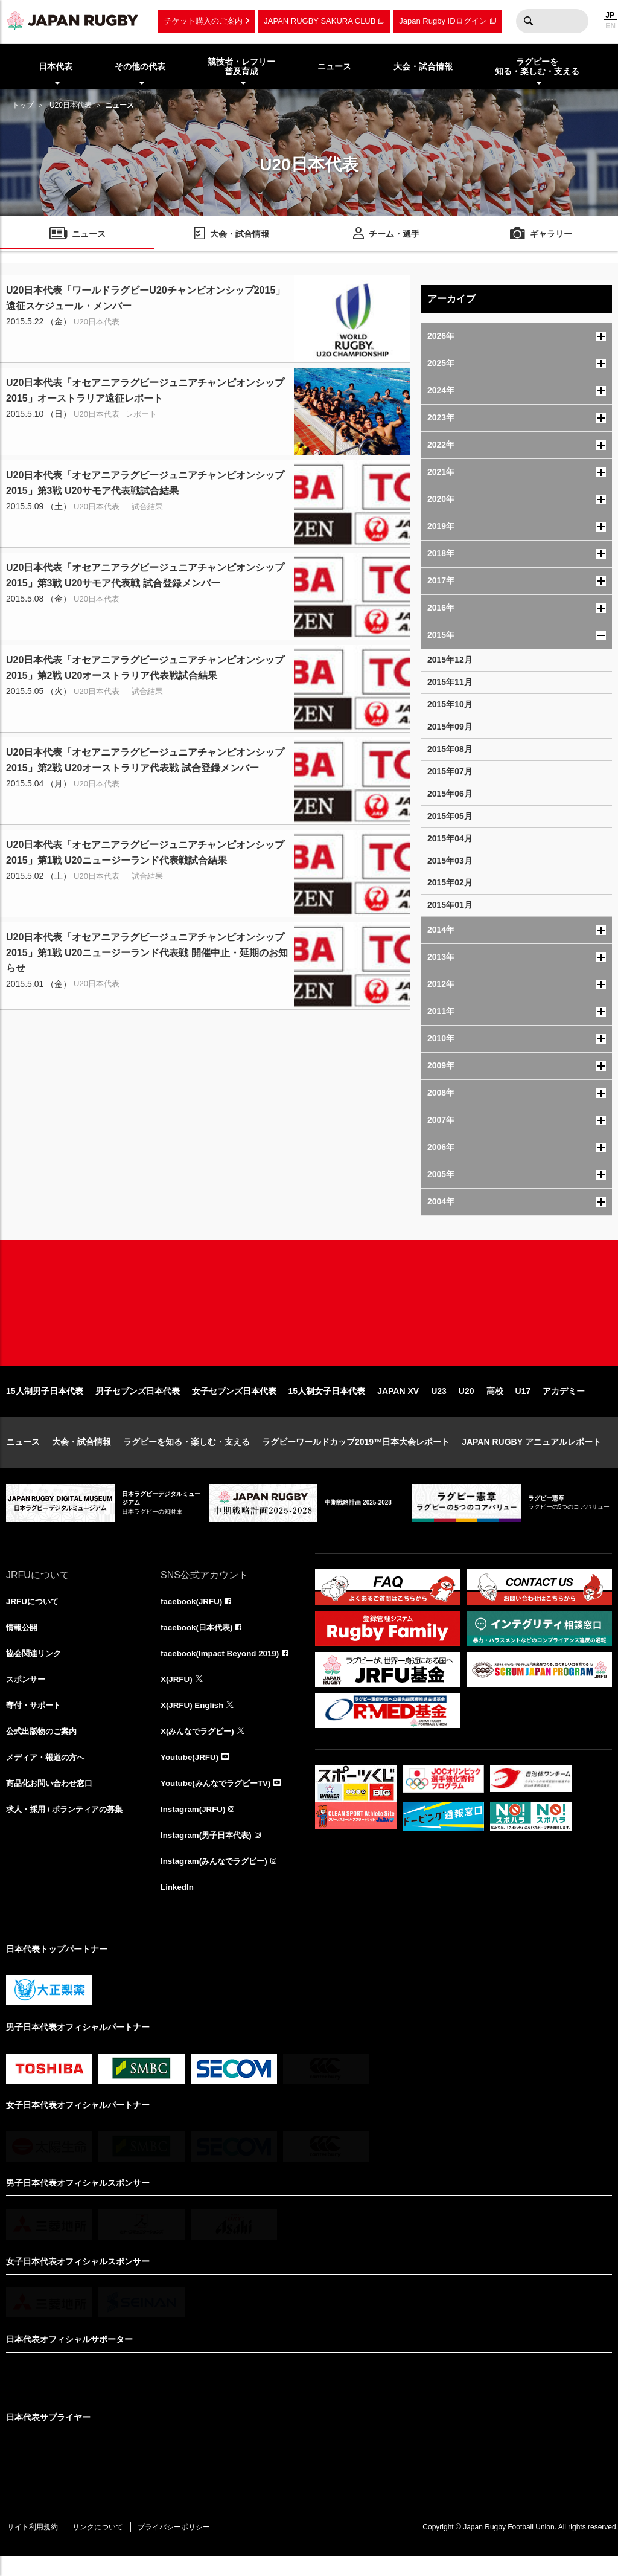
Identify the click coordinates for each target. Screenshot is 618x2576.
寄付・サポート (35, 1720)
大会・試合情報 (81, 1454)
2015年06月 (450, 793)
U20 (466, 1403)
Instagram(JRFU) (195, 1826)
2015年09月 (450, 726)
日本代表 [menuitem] (55, 66)
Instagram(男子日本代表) (209, 1853)
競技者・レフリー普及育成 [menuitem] (241, 67)
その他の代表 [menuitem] (140, 66)
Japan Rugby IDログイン (442, 20)
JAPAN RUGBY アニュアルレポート (531, 1454)
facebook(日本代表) (199, 1640)
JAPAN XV (398, 1403)
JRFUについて (34, 1614)
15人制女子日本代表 (327, 1403)
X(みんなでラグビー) (200, 1747)
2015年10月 (450, 704)
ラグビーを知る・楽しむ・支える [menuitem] (537, 67)
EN (610, 26)
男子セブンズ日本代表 (137, 1403)
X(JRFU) (177, 1693)
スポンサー (27, 1693)
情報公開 (23, 1640)
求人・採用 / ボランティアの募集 (69, 1826)
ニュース (23, 1454)
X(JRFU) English (194, 1720)
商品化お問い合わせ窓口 (52, 1800)
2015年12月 (450, 659)
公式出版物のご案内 (44, 1747)
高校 (494, 1403)
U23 (439, 1403)
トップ (23, 105)
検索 (528, 21)
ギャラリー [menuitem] (551, 235)
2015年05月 (450, 816)
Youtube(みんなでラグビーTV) (219, 1800)
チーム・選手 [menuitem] (394, 235)
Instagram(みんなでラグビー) (217, 1879)
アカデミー (564, 1403)
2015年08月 (450, 749)
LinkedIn (178, 1906)
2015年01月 (450, 905)
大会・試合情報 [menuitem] (423, 66)
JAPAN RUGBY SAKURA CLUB (319, 20)
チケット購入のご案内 (203, 20)
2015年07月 (450, 771)
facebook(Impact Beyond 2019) (223, 1667)
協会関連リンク (35, 1667)
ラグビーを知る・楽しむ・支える (186, 1454)
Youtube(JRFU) (191, 1773)
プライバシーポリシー (184, 2546)
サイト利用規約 (34, 2546)
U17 (523, 1403)
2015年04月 (450, 838)
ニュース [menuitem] (334, 66)
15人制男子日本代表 (44, 1403)
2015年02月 (450, 882)
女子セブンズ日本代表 (234, 1403)
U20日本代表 (70, 105)
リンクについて (103, 2546)
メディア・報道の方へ (48, 1773)
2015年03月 (450, 861)
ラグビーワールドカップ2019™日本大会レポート (356, 1454)
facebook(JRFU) (193, 1614)
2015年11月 (450, 682)
